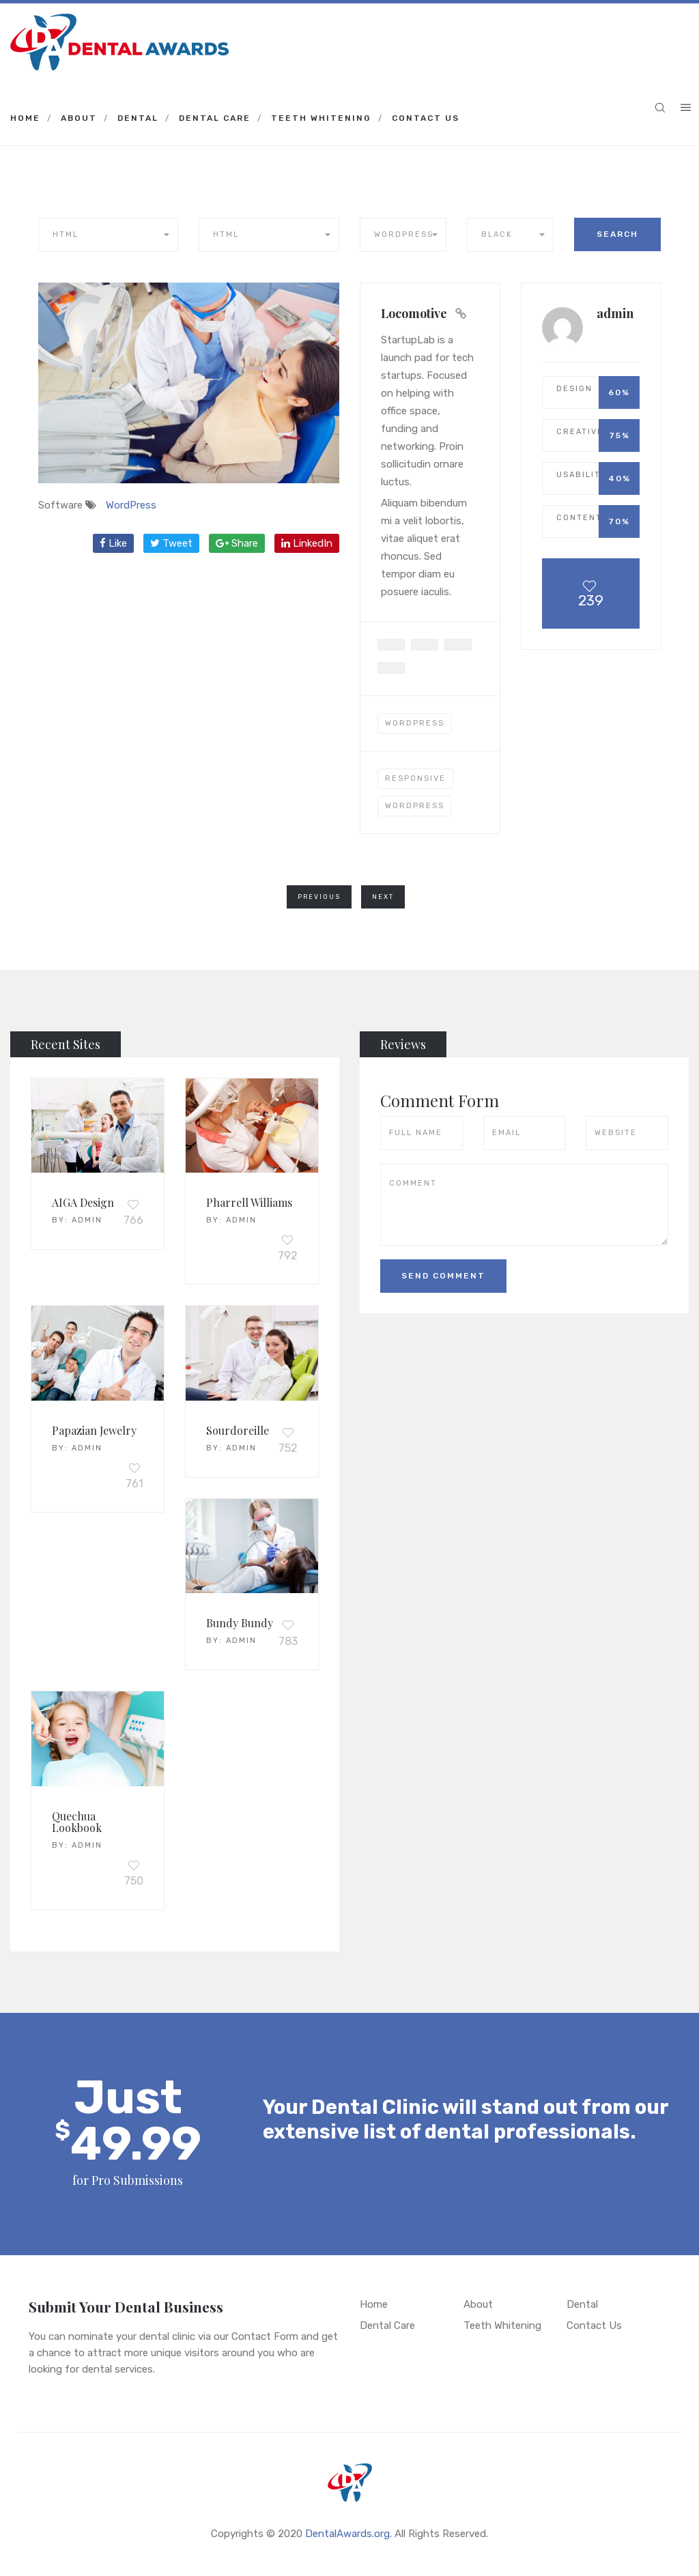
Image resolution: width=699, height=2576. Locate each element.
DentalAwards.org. (348, 2534)
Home (25, 118)
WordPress (131, 505)
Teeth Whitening (321, 118)
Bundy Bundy (239, 1623)
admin (87, 1220)
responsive (415, 778)
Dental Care (215, 118)
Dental (137, 118)
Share (237, 543)
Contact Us (425, 118)
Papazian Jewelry (94, 1430)
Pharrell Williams (249, 1202)
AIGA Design (83, 1202)
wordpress (414, 805)
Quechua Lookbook (77, 1822)
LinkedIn (306, 543)
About (79, 118)
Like (113, 543)
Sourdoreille (237, 1430)
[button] (108, 235)
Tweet (171, 543)
